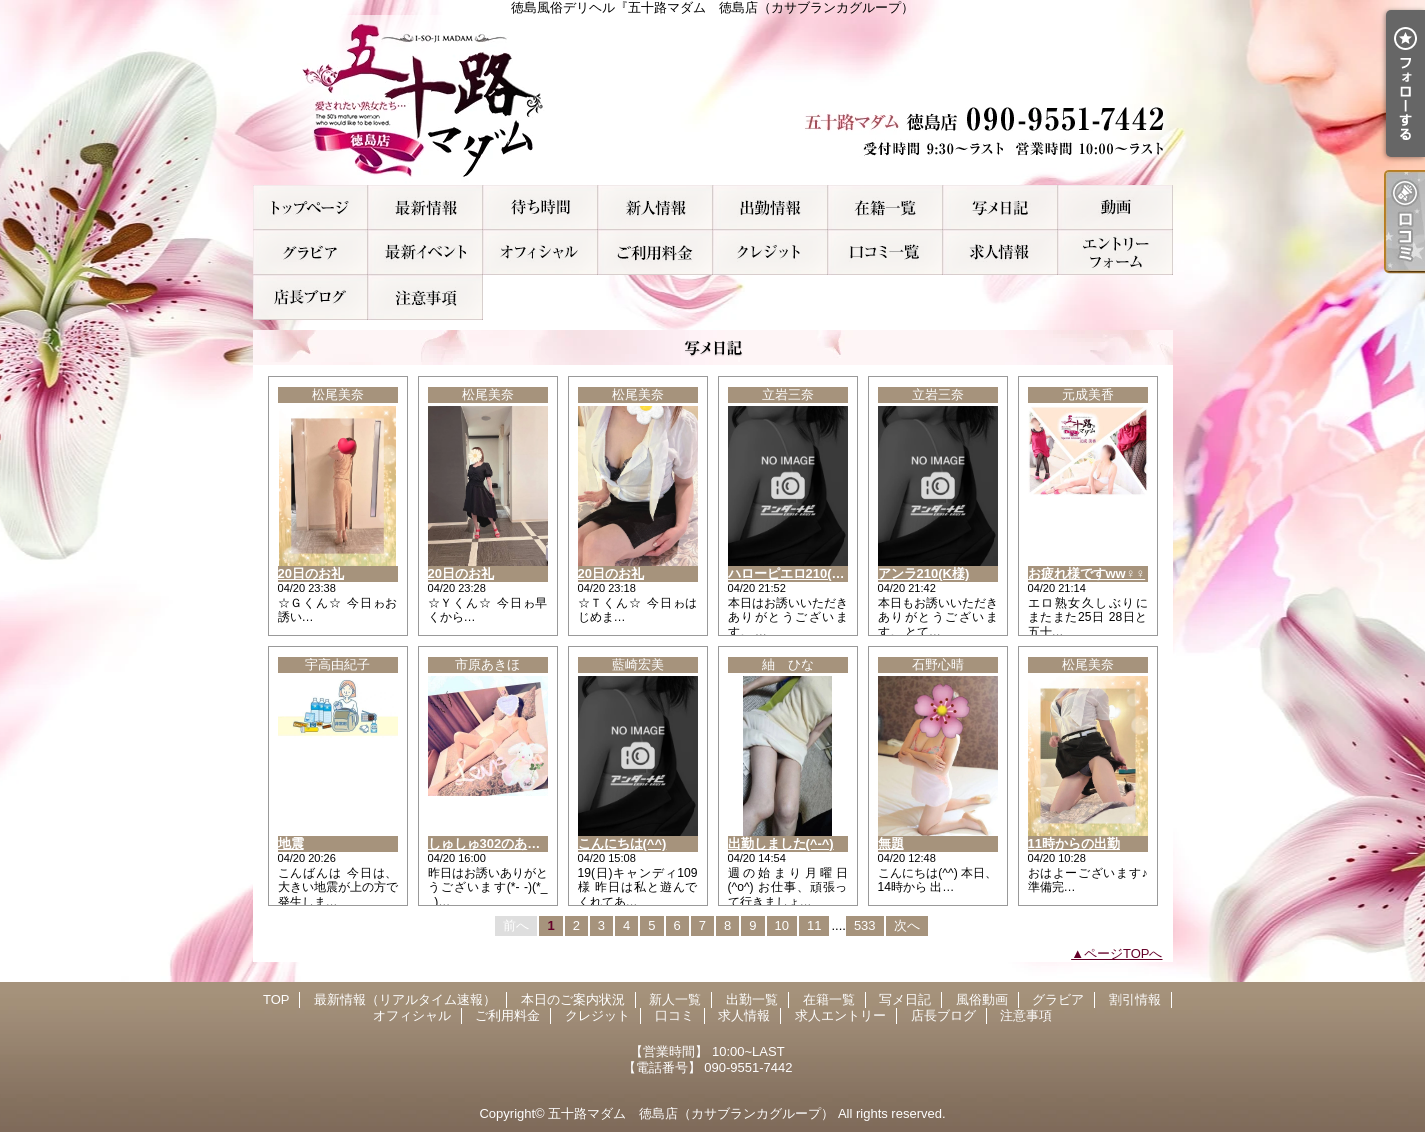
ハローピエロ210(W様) (795, 573)
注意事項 (425, 297)
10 (782, 925)
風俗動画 (1115, 207)
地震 (291, 843)
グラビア (310, 252)
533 (865, 925)
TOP (310, 207)
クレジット (770, 252)
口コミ (885, 252)
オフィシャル (540, 252)
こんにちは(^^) (622, 843)
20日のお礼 (311, 573)
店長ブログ (310, 297)
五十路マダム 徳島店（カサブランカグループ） (691, 1113)
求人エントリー (1115, 252)
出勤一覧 (770, 207)
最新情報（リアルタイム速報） (425, 207)
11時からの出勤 (1074, 843)
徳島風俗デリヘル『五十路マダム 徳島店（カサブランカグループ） (713, 100)
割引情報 (425, 252)
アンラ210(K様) (924, 573)
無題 (891, 843)
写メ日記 (1000, 207)
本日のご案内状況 (540, 207)
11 (814, 925)
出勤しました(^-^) (781, 843)
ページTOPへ (1123, 953)
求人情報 (1000, 252)
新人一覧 (655, 207)
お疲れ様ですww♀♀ (1087, 573)
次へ (907, 925)
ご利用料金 (655, 252)
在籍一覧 (885, 207)
